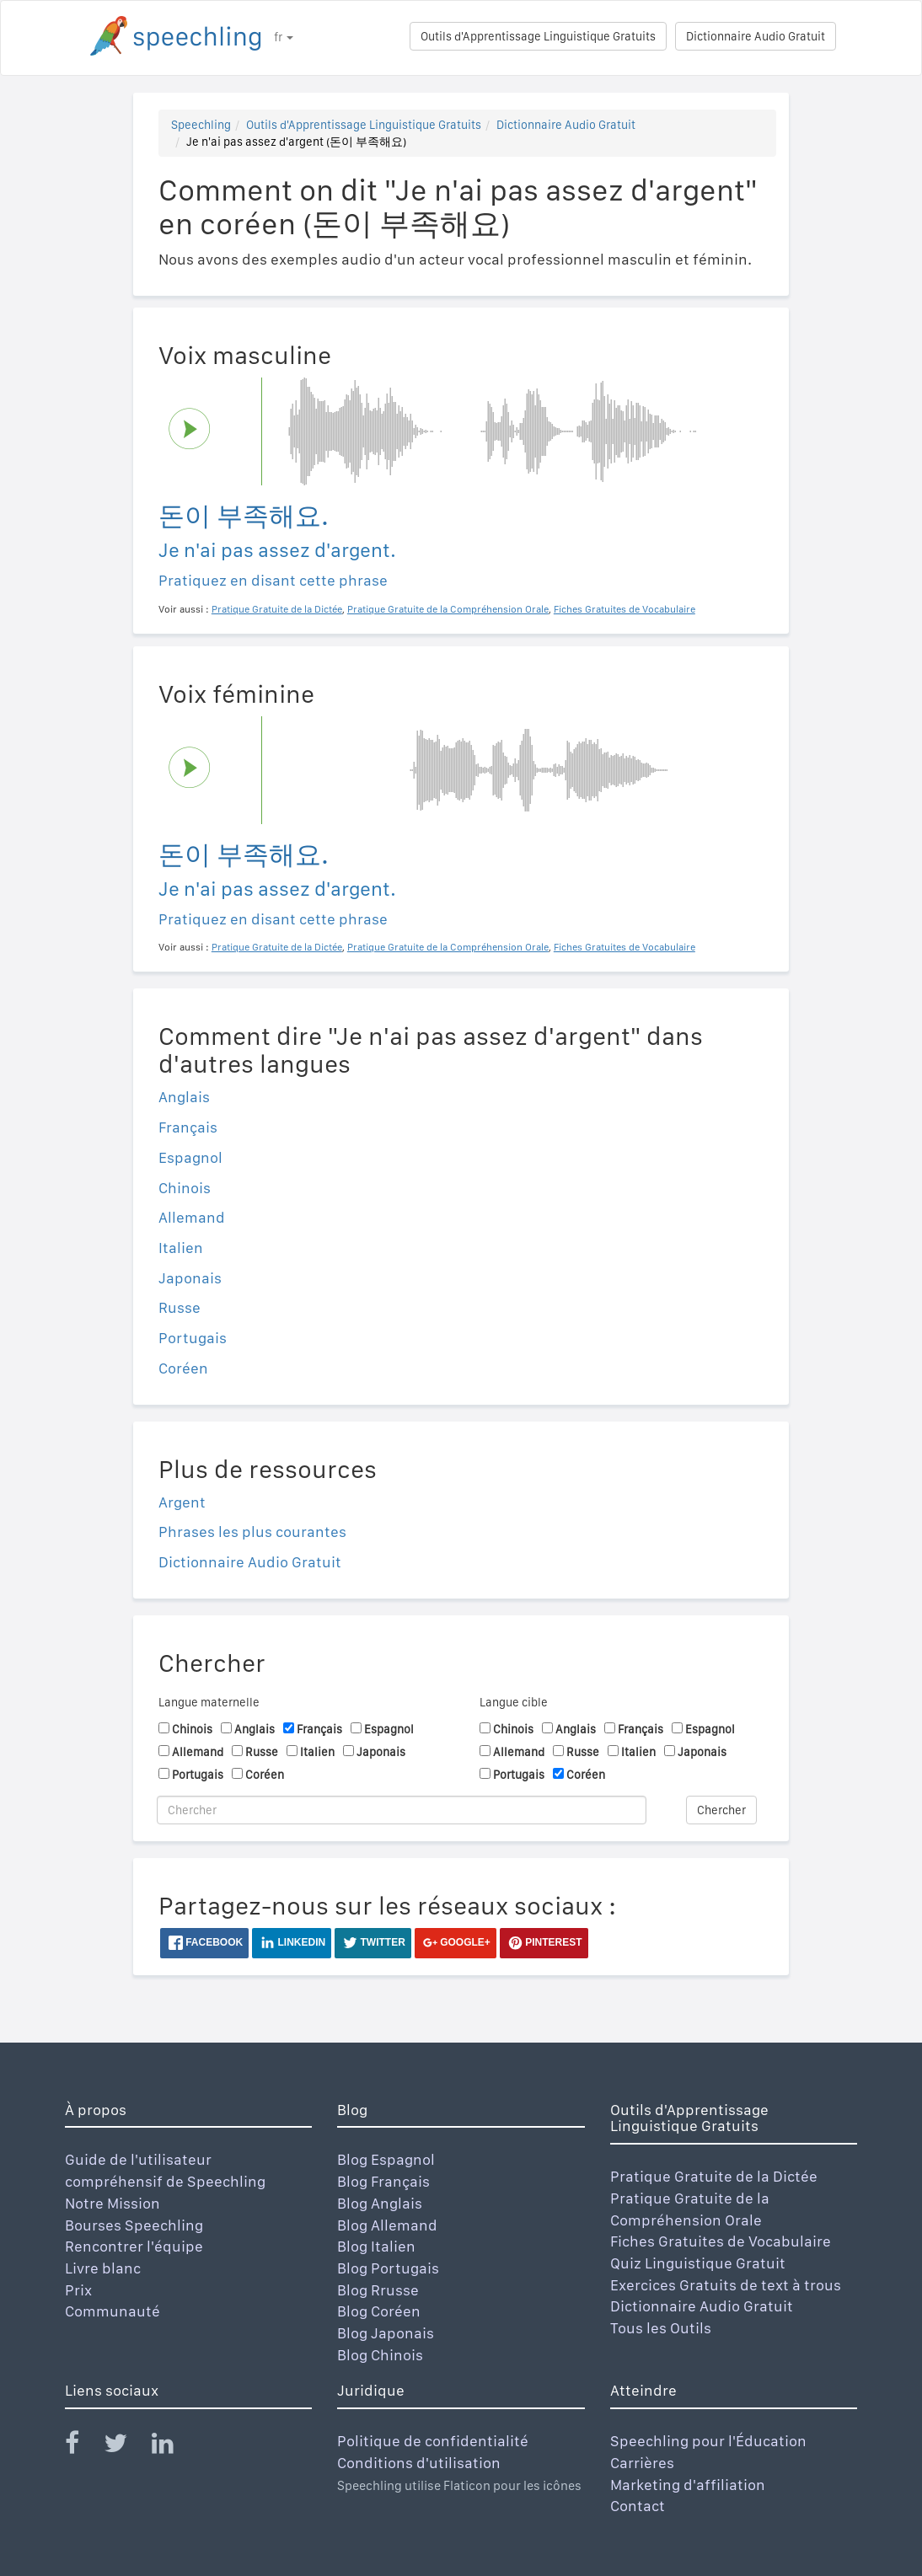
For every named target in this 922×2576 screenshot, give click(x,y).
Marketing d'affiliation (687, 2484)
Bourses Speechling (134, 2225)
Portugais (192, 1338)
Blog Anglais (379, 2203)
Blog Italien (376, 2246)
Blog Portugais (388, 2268)
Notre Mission (112, 2203)
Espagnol (190, 1157)
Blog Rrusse (378, 2290)
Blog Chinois (380, 2355)
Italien (180, 1247)
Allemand (191, 1217)
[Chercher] (401, 1810)
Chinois (184, 1188)
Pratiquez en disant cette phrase (273, 580)
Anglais (184, 1097)
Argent (182, 1502)
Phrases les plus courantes (252, 1531)
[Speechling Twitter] (126, 2447)
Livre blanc (103, 2268)
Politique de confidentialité (432, 2441)
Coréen (183, 1368)
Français (187, 1127)
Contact (637, 2505)
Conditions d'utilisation (419, 2463)
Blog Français (383, 2181)
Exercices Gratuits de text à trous (725, 2285)
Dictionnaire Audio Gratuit (755, 36)
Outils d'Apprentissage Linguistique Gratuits (538, 36)
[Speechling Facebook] (82, 2447)
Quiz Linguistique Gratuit (697, 2263)
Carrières (642, 2463)
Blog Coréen (379, 2311)
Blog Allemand (387, 2225)
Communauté (112, 2311)
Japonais (190, 1278)
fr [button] (283, 37)
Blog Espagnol (386, 2159)
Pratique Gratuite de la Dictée (713, 2176)
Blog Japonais (385, 2333)
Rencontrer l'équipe (134, 2246)
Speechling (201, 124)
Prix (78, 2290)
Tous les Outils (660, 2328)
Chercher (721, 1810)
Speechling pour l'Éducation (708, 2441)
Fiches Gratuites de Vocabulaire (720, 2241)
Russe (179, 1307)
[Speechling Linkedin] (173, 2447)
